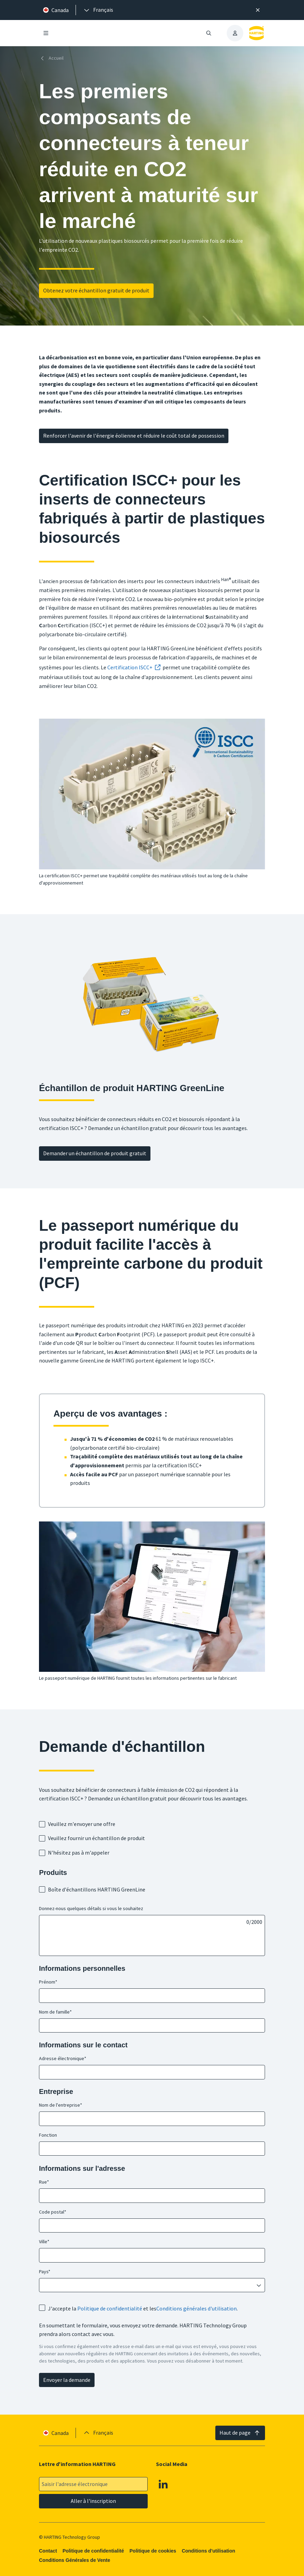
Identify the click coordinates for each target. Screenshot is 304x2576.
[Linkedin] (163, 2484)
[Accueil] (52, 58)
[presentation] (98, 10)
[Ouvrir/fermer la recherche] (209, 33)
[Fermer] (258, 10)
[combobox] (147, 2284)
